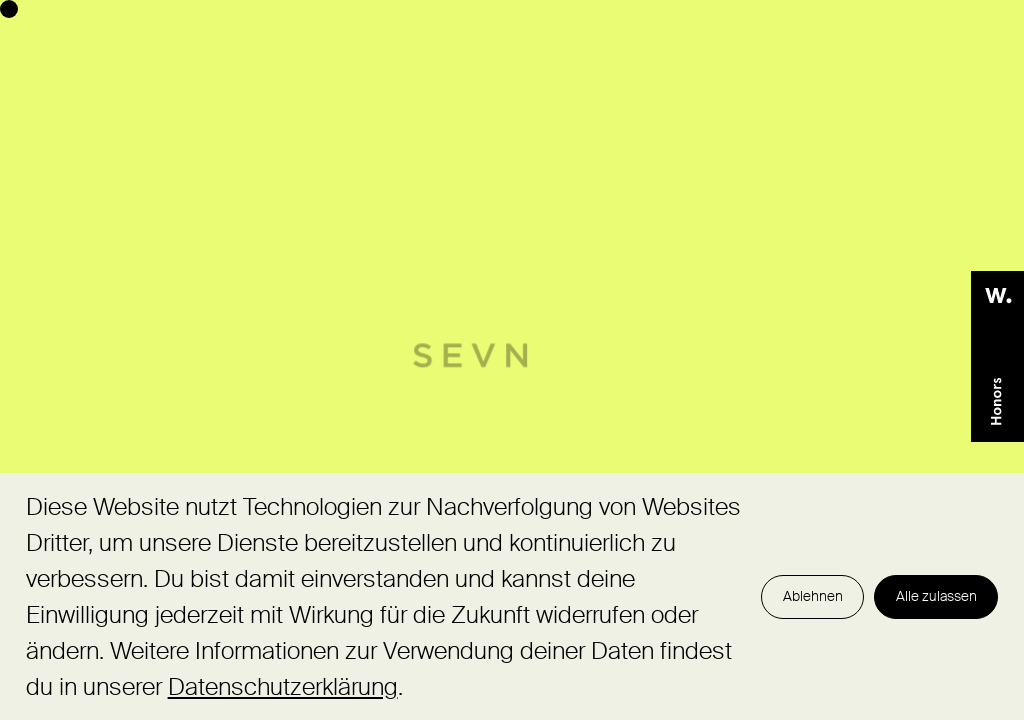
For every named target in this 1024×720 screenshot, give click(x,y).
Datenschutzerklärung (283, 686)
